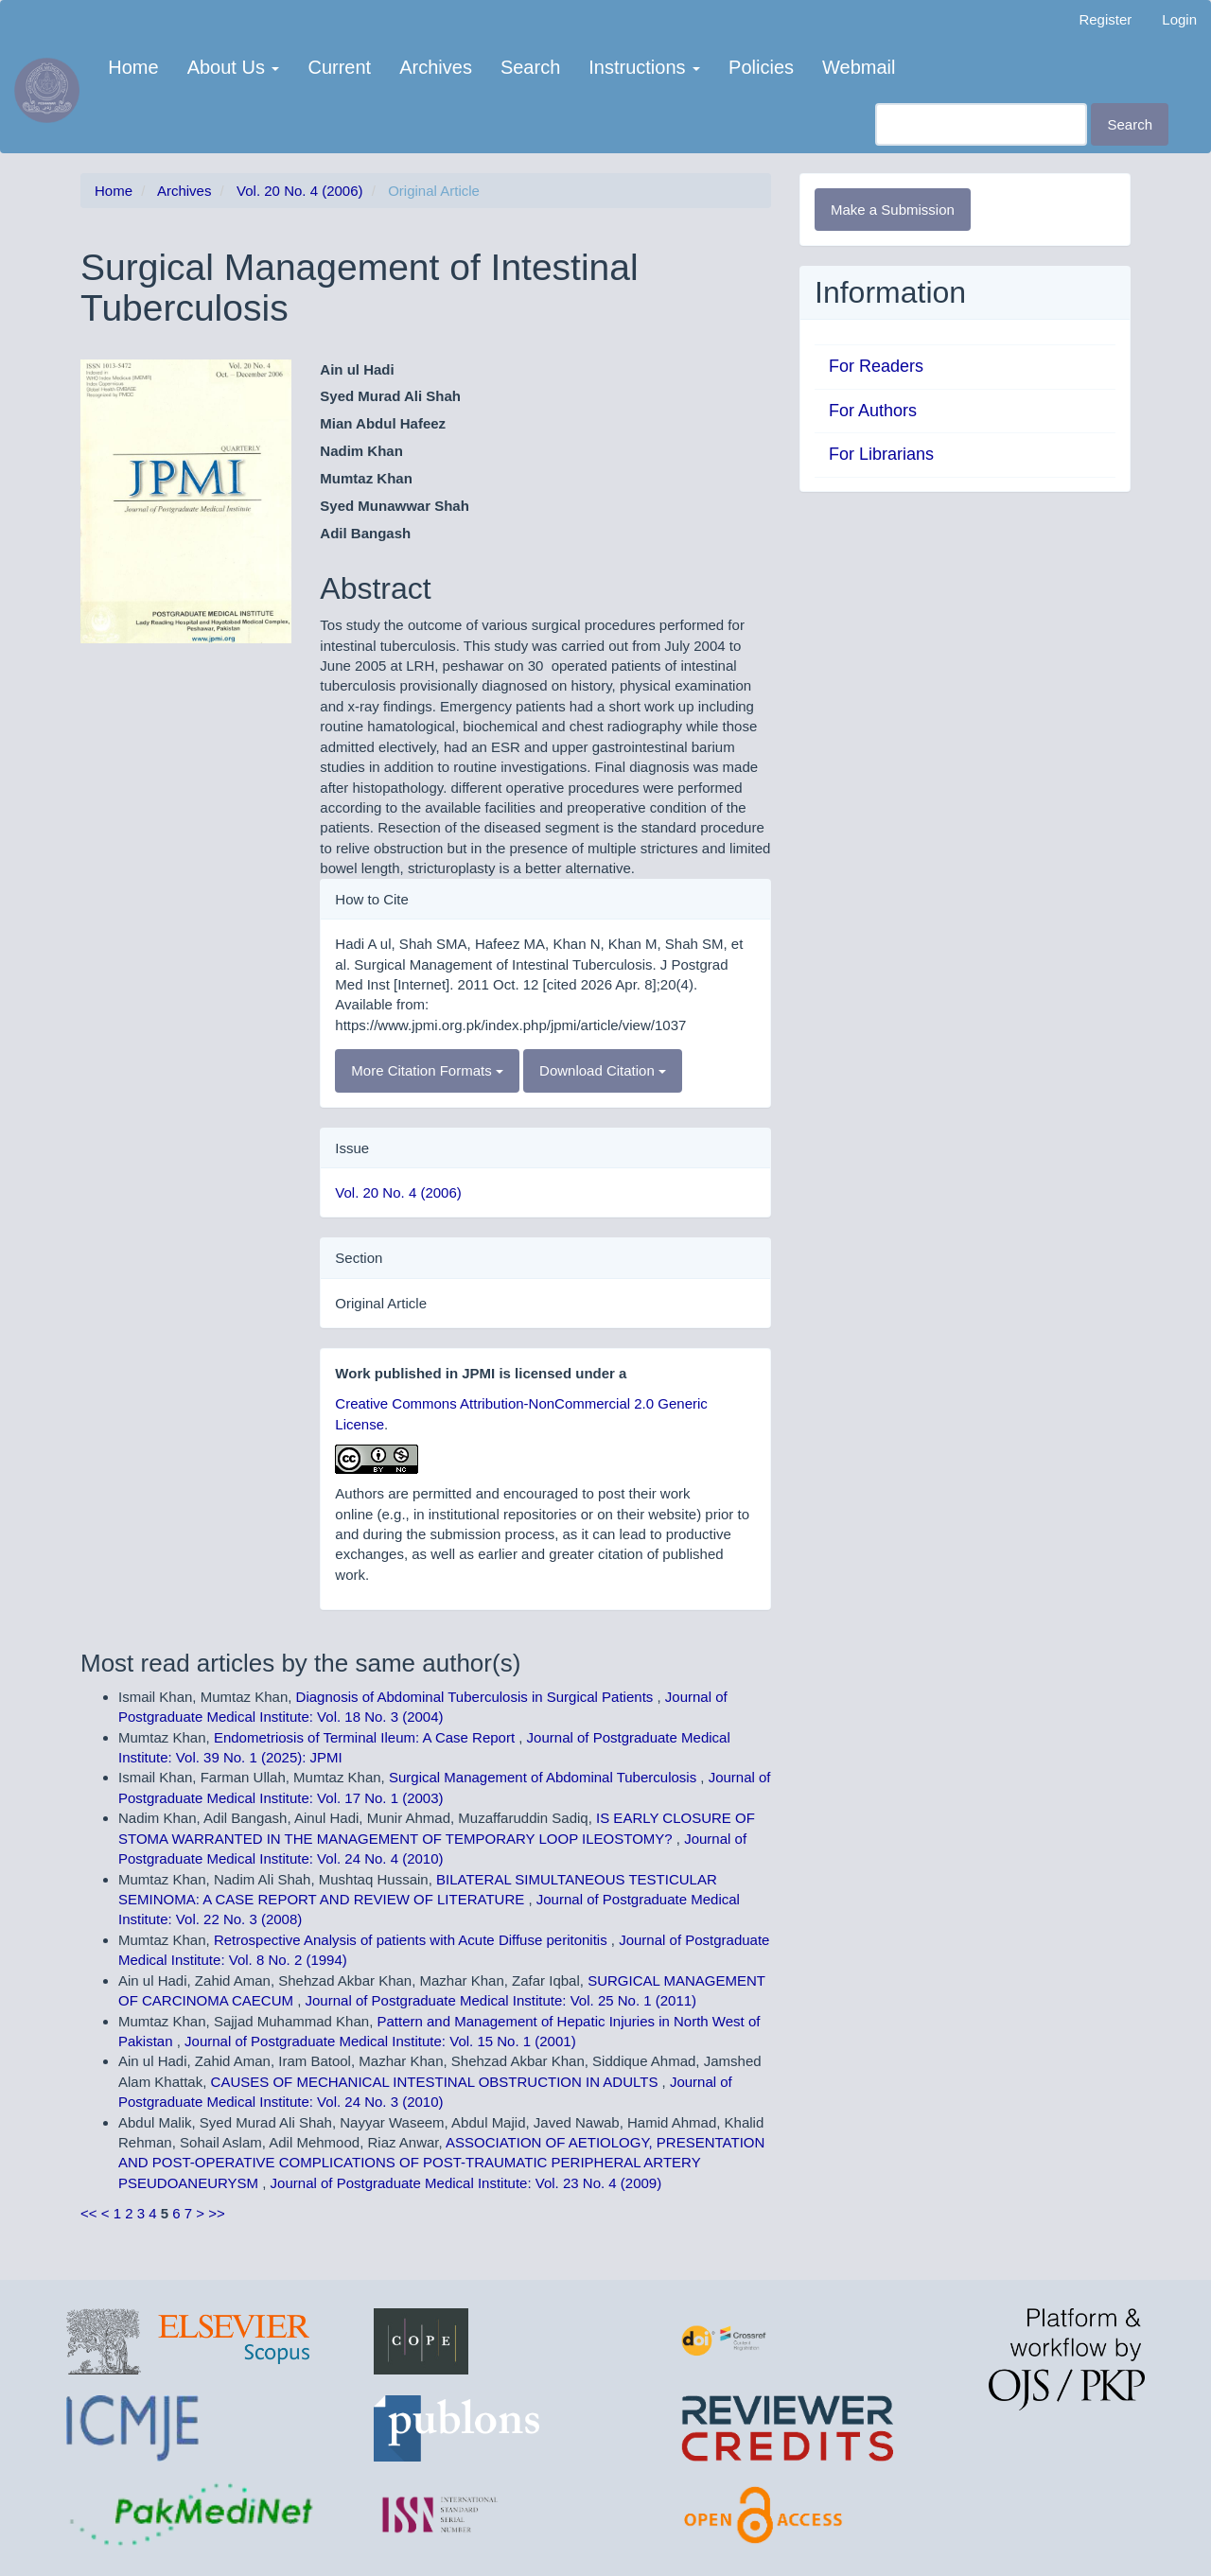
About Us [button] (233, 67)
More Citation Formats (427, 1070)
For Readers (876, 366)
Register (1105, 19)
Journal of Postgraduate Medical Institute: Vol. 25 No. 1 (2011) (501, 2000)
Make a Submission (893, 210)
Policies (761, 67)
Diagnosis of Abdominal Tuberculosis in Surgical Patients (477, 1697)
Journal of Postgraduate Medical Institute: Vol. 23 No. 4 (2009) (466, 2183)
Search (530, 67)
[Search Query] (981, 124)
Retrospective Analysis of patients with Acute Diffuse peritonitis (412, 1940)
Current (339, 67)
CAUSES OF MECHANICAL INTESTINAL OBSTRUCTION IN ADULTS (436, 2082)
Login (1179, 19)
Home (133, 67)
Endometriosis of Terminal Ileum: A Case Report (366, 1737)
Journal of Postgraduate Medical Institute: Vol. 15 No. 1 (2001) (380, 2041)
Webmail (858, 67)
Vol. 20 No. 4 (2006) (299, 191)
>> (216, 2213)
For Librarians (881, 454)
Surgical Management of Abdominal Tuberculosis (544, 1777)
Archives (435, 67)
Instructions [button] (644, 67)
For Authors (873, 410)
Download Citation (602, 1070)
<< (88, 2213)
